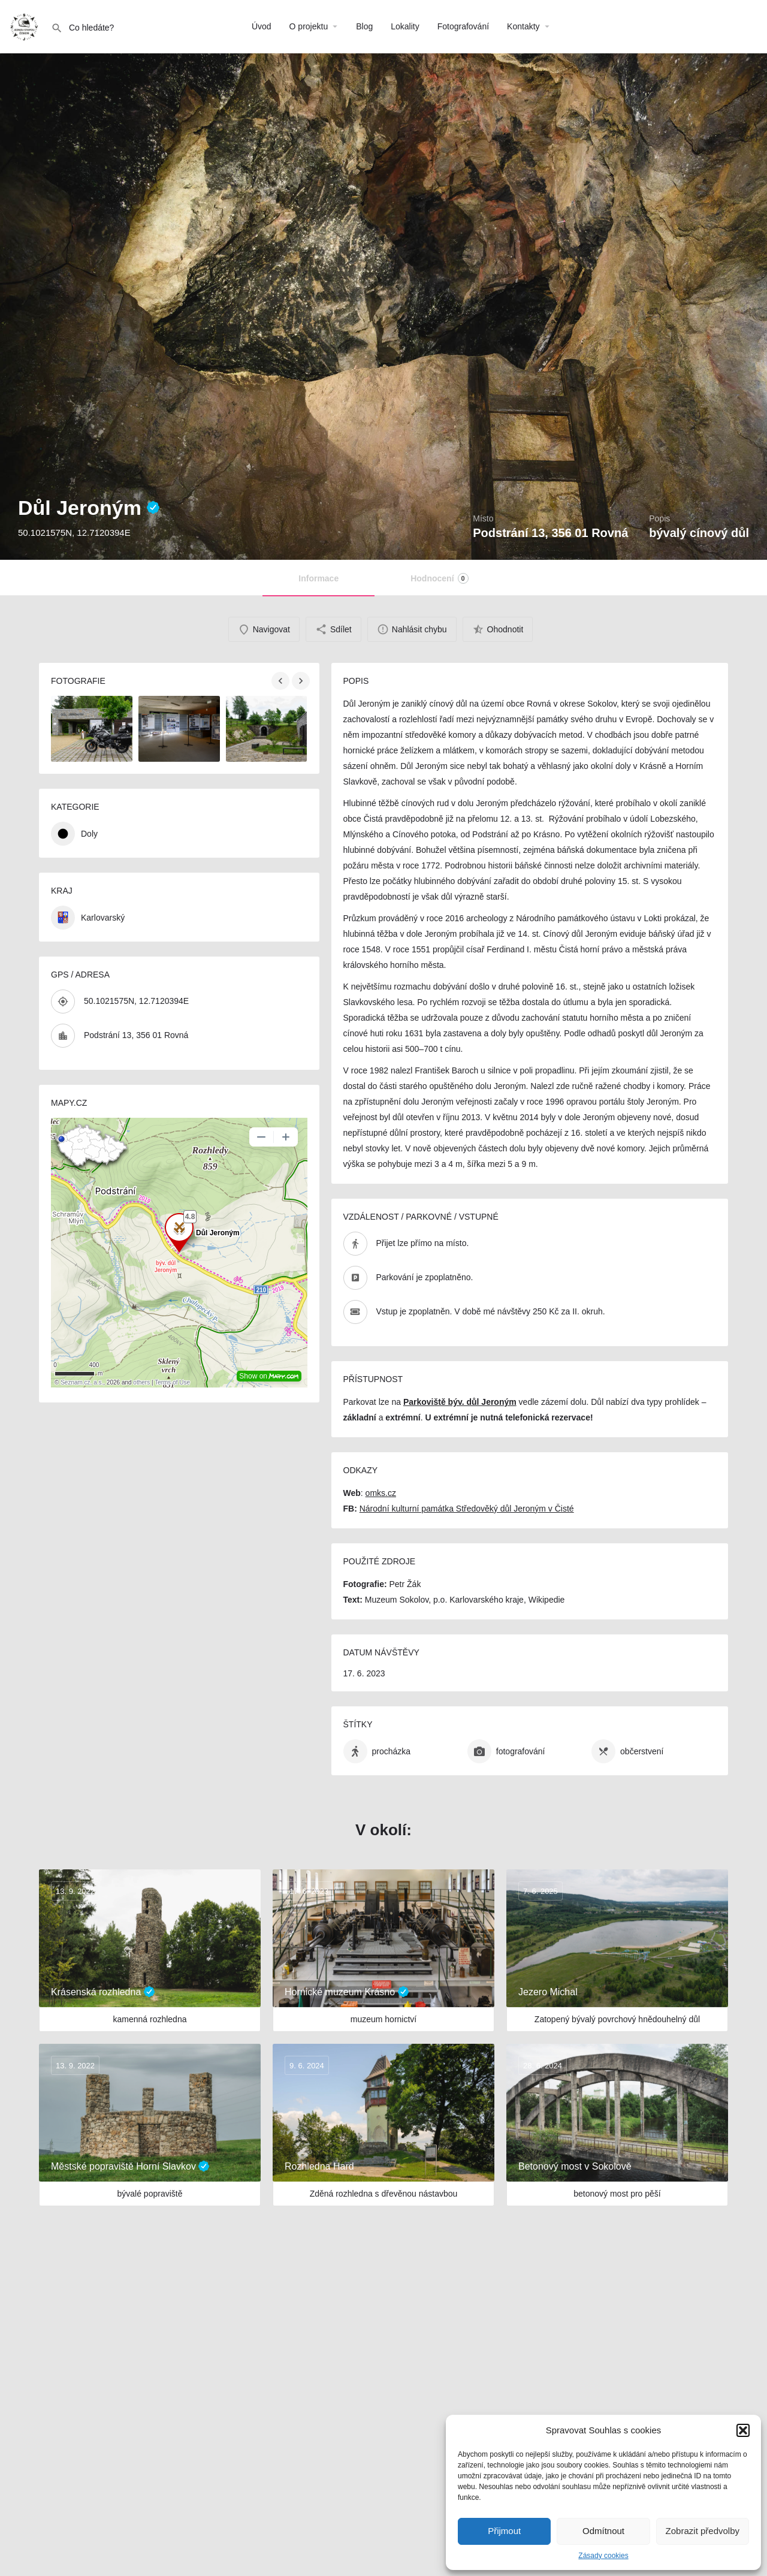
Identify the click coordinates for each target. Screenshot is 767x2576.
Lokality (405, 26)
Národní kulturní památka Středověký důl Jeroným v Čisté (467, 1508)
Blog (364, 26)
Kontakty (523, 26)
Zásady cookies (603, 2555)
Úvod (261, 26)
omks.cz (381, 1493)
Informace (318, 578)
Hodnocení (439, 578)
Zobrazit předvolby (702, 2531)
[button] (743, 2430)
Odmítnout (603, 2531)
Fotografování (463, 26)
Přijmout (504, 2531)
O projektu (308, 26)
